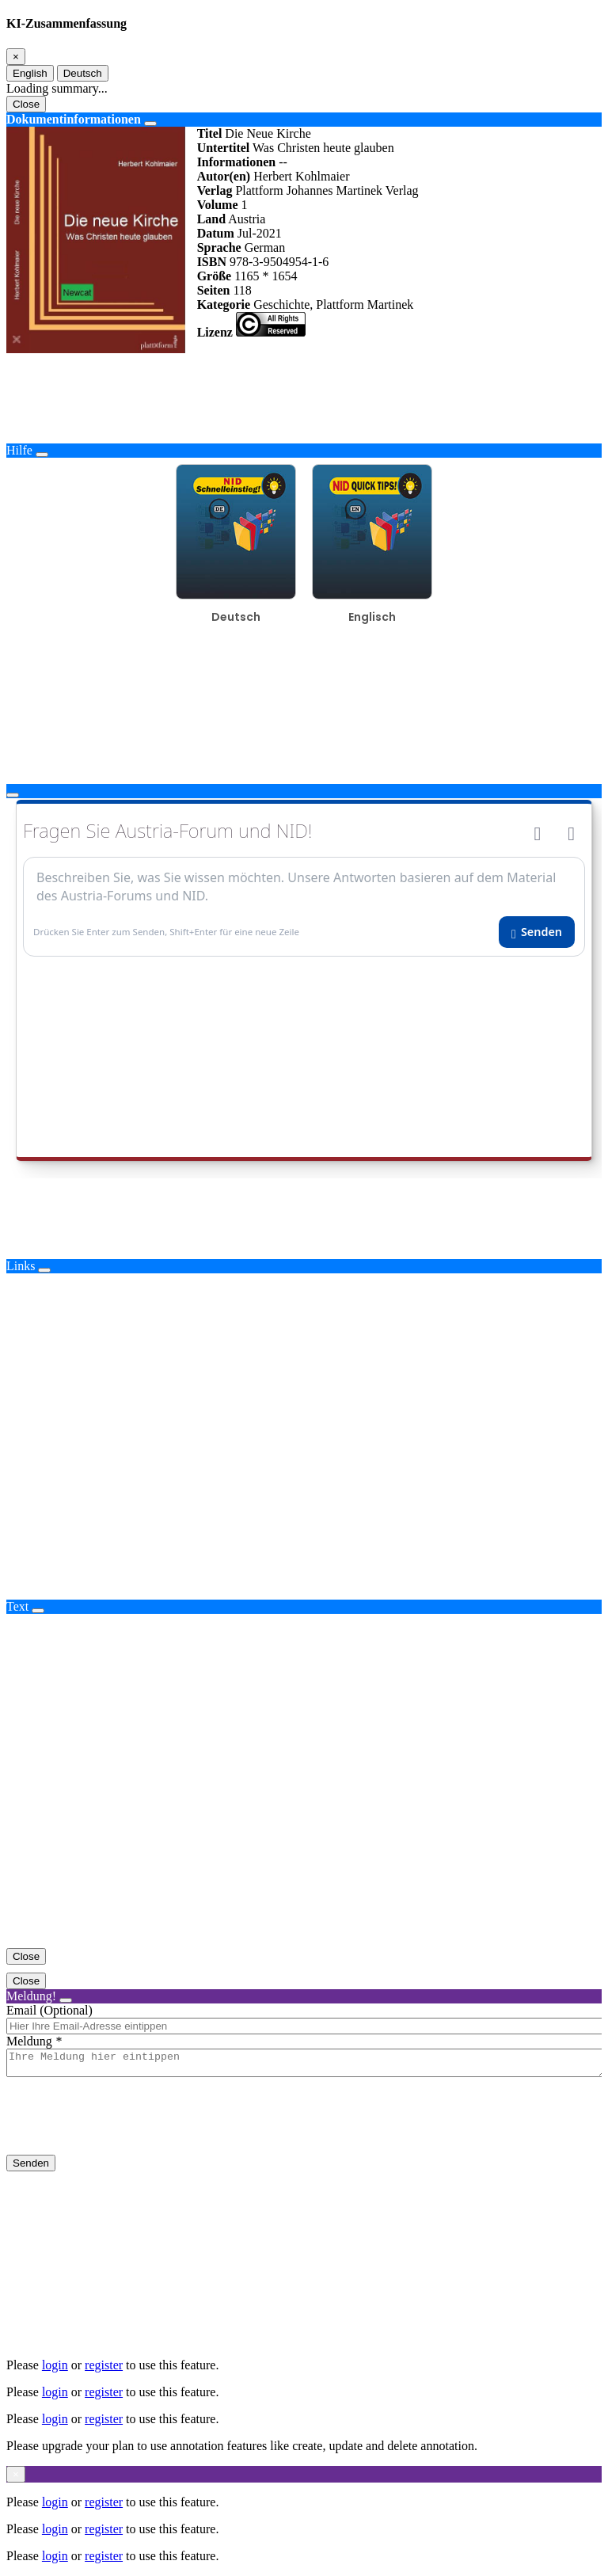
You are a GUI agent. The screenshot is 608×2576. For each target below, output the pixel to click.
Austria (246, 219)
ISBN (211, 261)
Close (26, 104)
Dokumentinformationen (73, 119)
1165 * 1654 (265, 276)
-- (283, 162)
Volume (217, 204)
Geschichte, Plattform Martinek (333, 304)
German (265, 247)
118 (242, 290)
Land (211, 219)
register (104, 2365)
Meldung (29, 2041)
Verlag (215, 190)
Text (17, 1606)
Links (20, 1266)
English (30, 73)
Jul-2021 (260, 233)
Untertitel (223, 147)
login (55, 2365)
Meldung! (31, 1996)
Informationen (236, 162)
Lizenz (215, 332)
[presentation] (126, 2128)
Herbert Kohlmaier (301, 176)
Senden (31, 2168)
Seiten (213, 290)
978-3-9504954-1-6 (279, 261)
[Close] (15, 56)
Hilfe (19, 450)
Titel (209, 133)
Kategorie (224, 304)
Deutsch (82, 73)
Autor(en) (224, 176)
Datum (215, 233)
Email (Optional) (49, 2010)
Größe (214, 276)
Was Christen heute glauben (323, 147)
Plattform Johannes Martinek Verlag (326, 190)
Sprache (219, 247)
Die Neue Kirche (267, 133)
